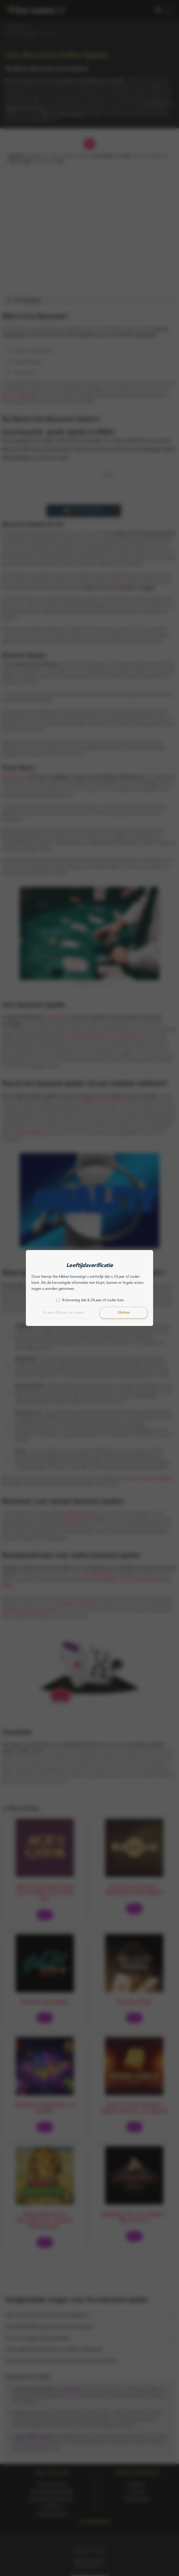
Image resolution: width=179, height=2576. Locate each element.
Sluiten (123, 1313)
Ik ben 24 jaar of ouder (63, 1313)
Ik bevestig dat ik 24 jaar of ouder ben (93, 1300)
